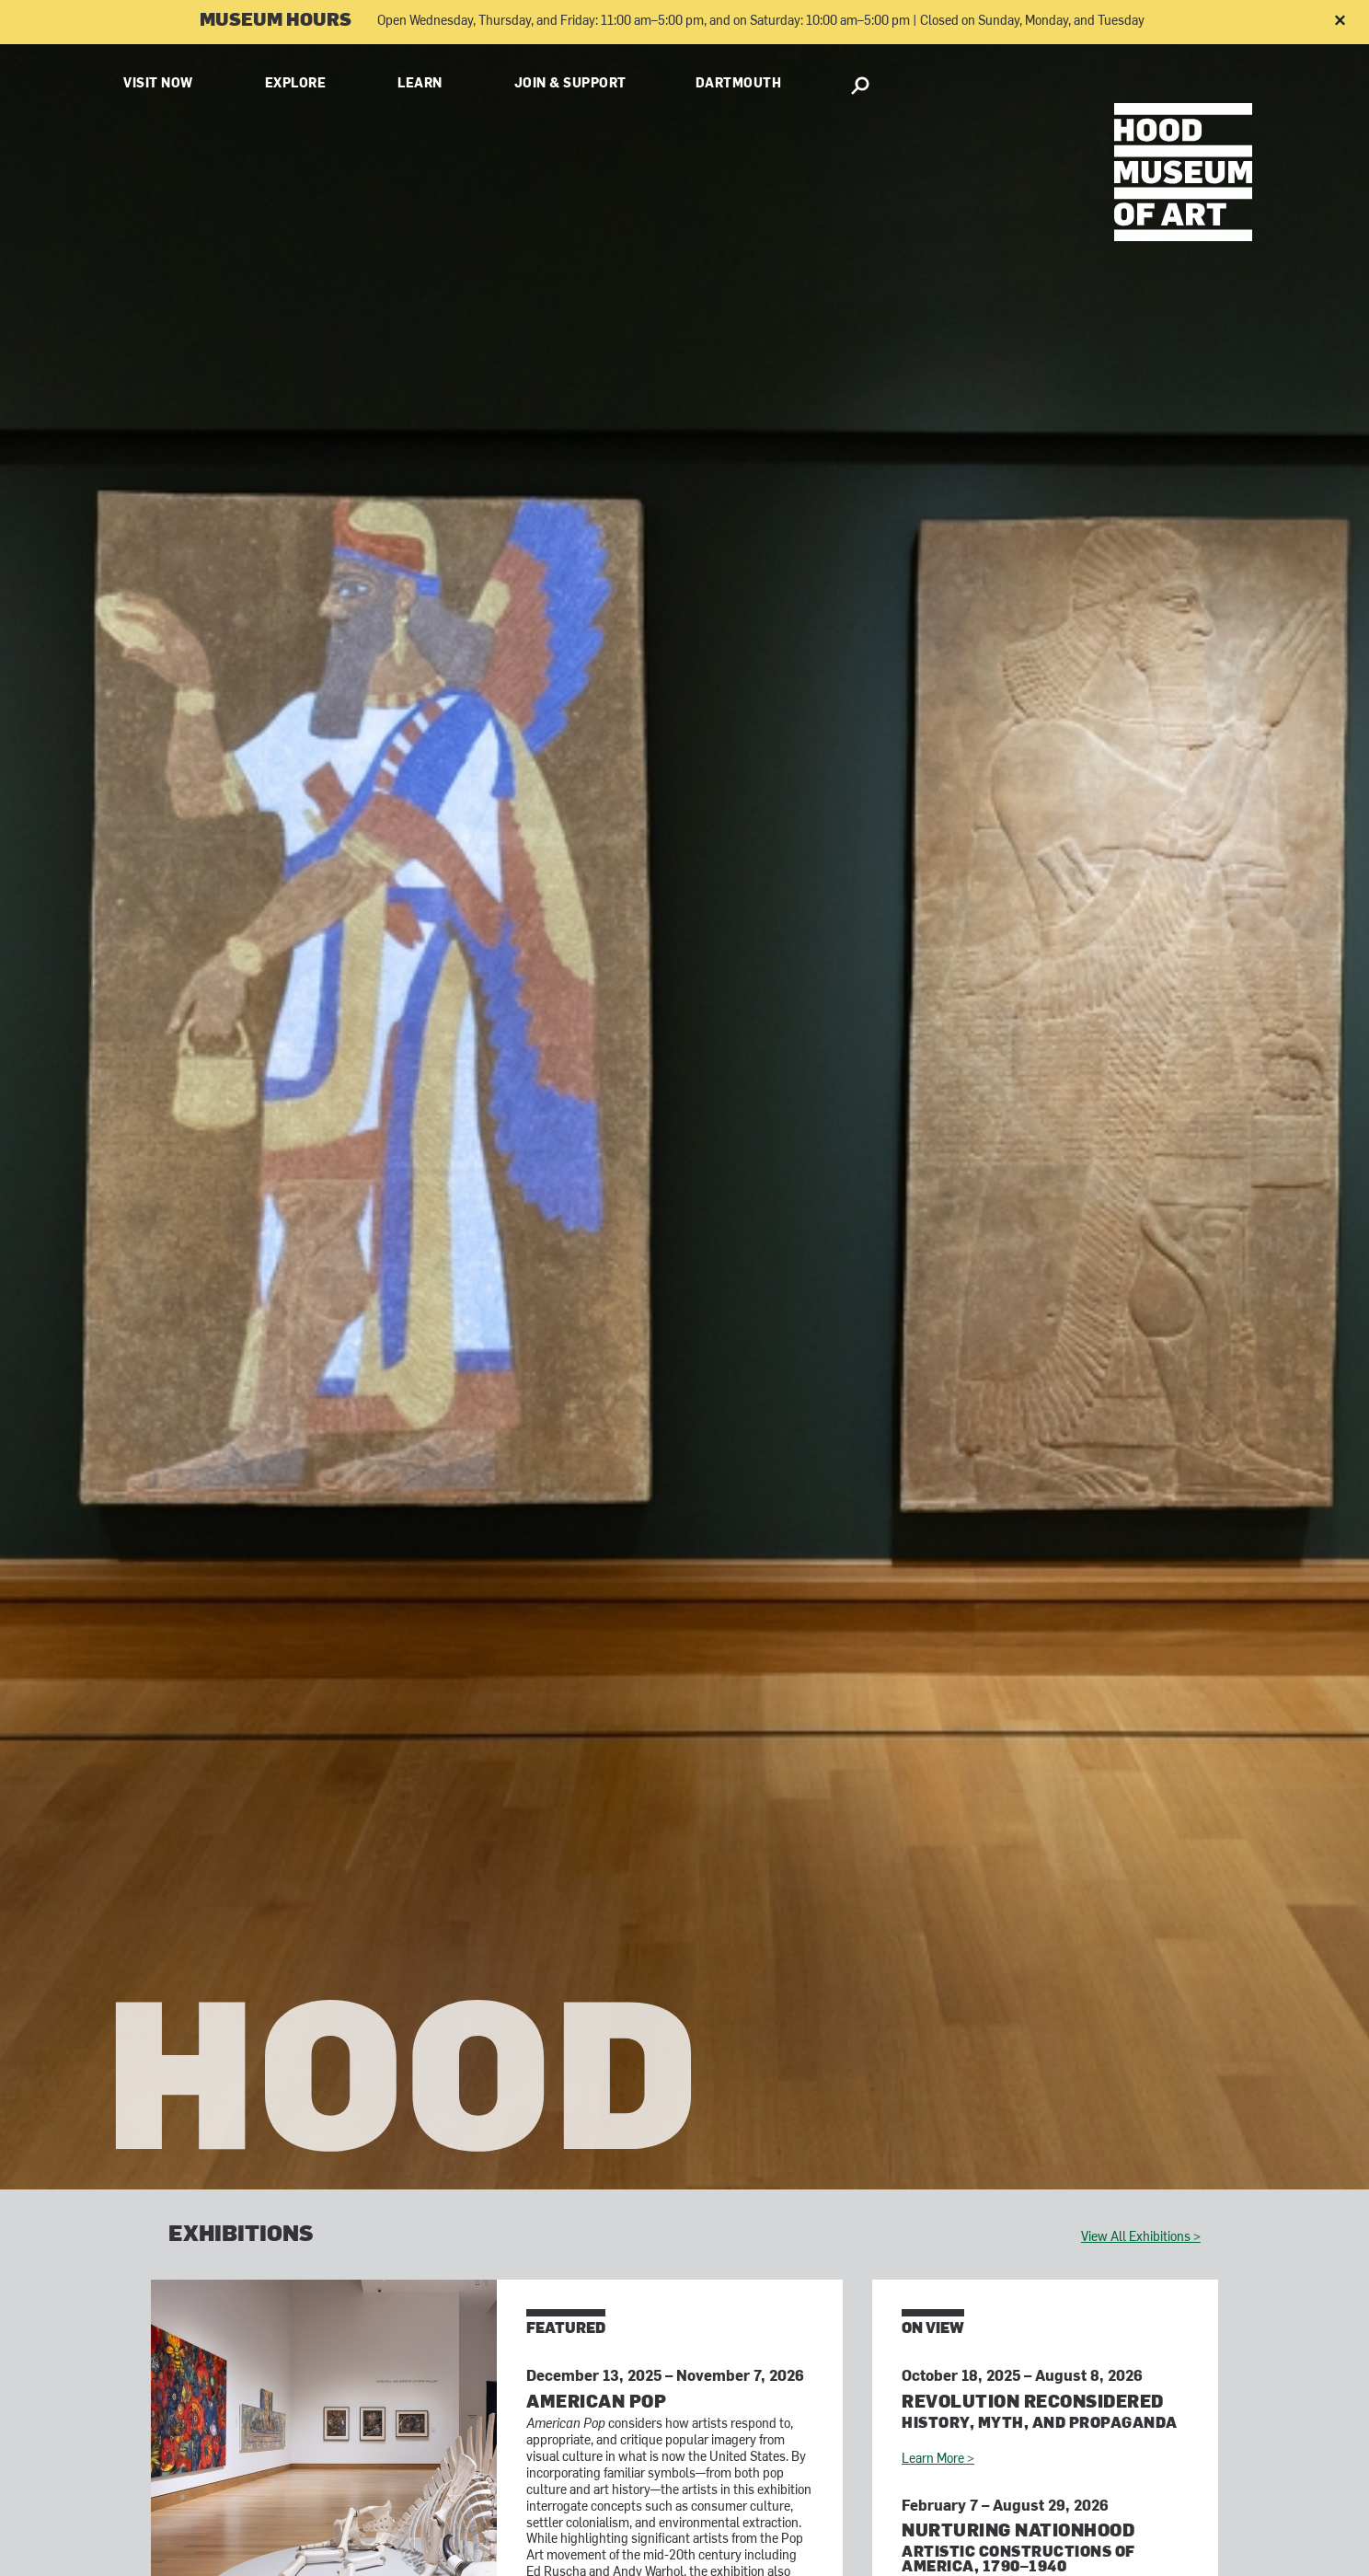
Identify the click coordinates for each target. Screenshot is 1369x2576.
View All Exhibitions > (1141, 2238)
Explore (296, 84)
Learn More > (938, 2459)
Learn (420, 84)
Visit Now (158, 84)
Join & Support (570, 84)
